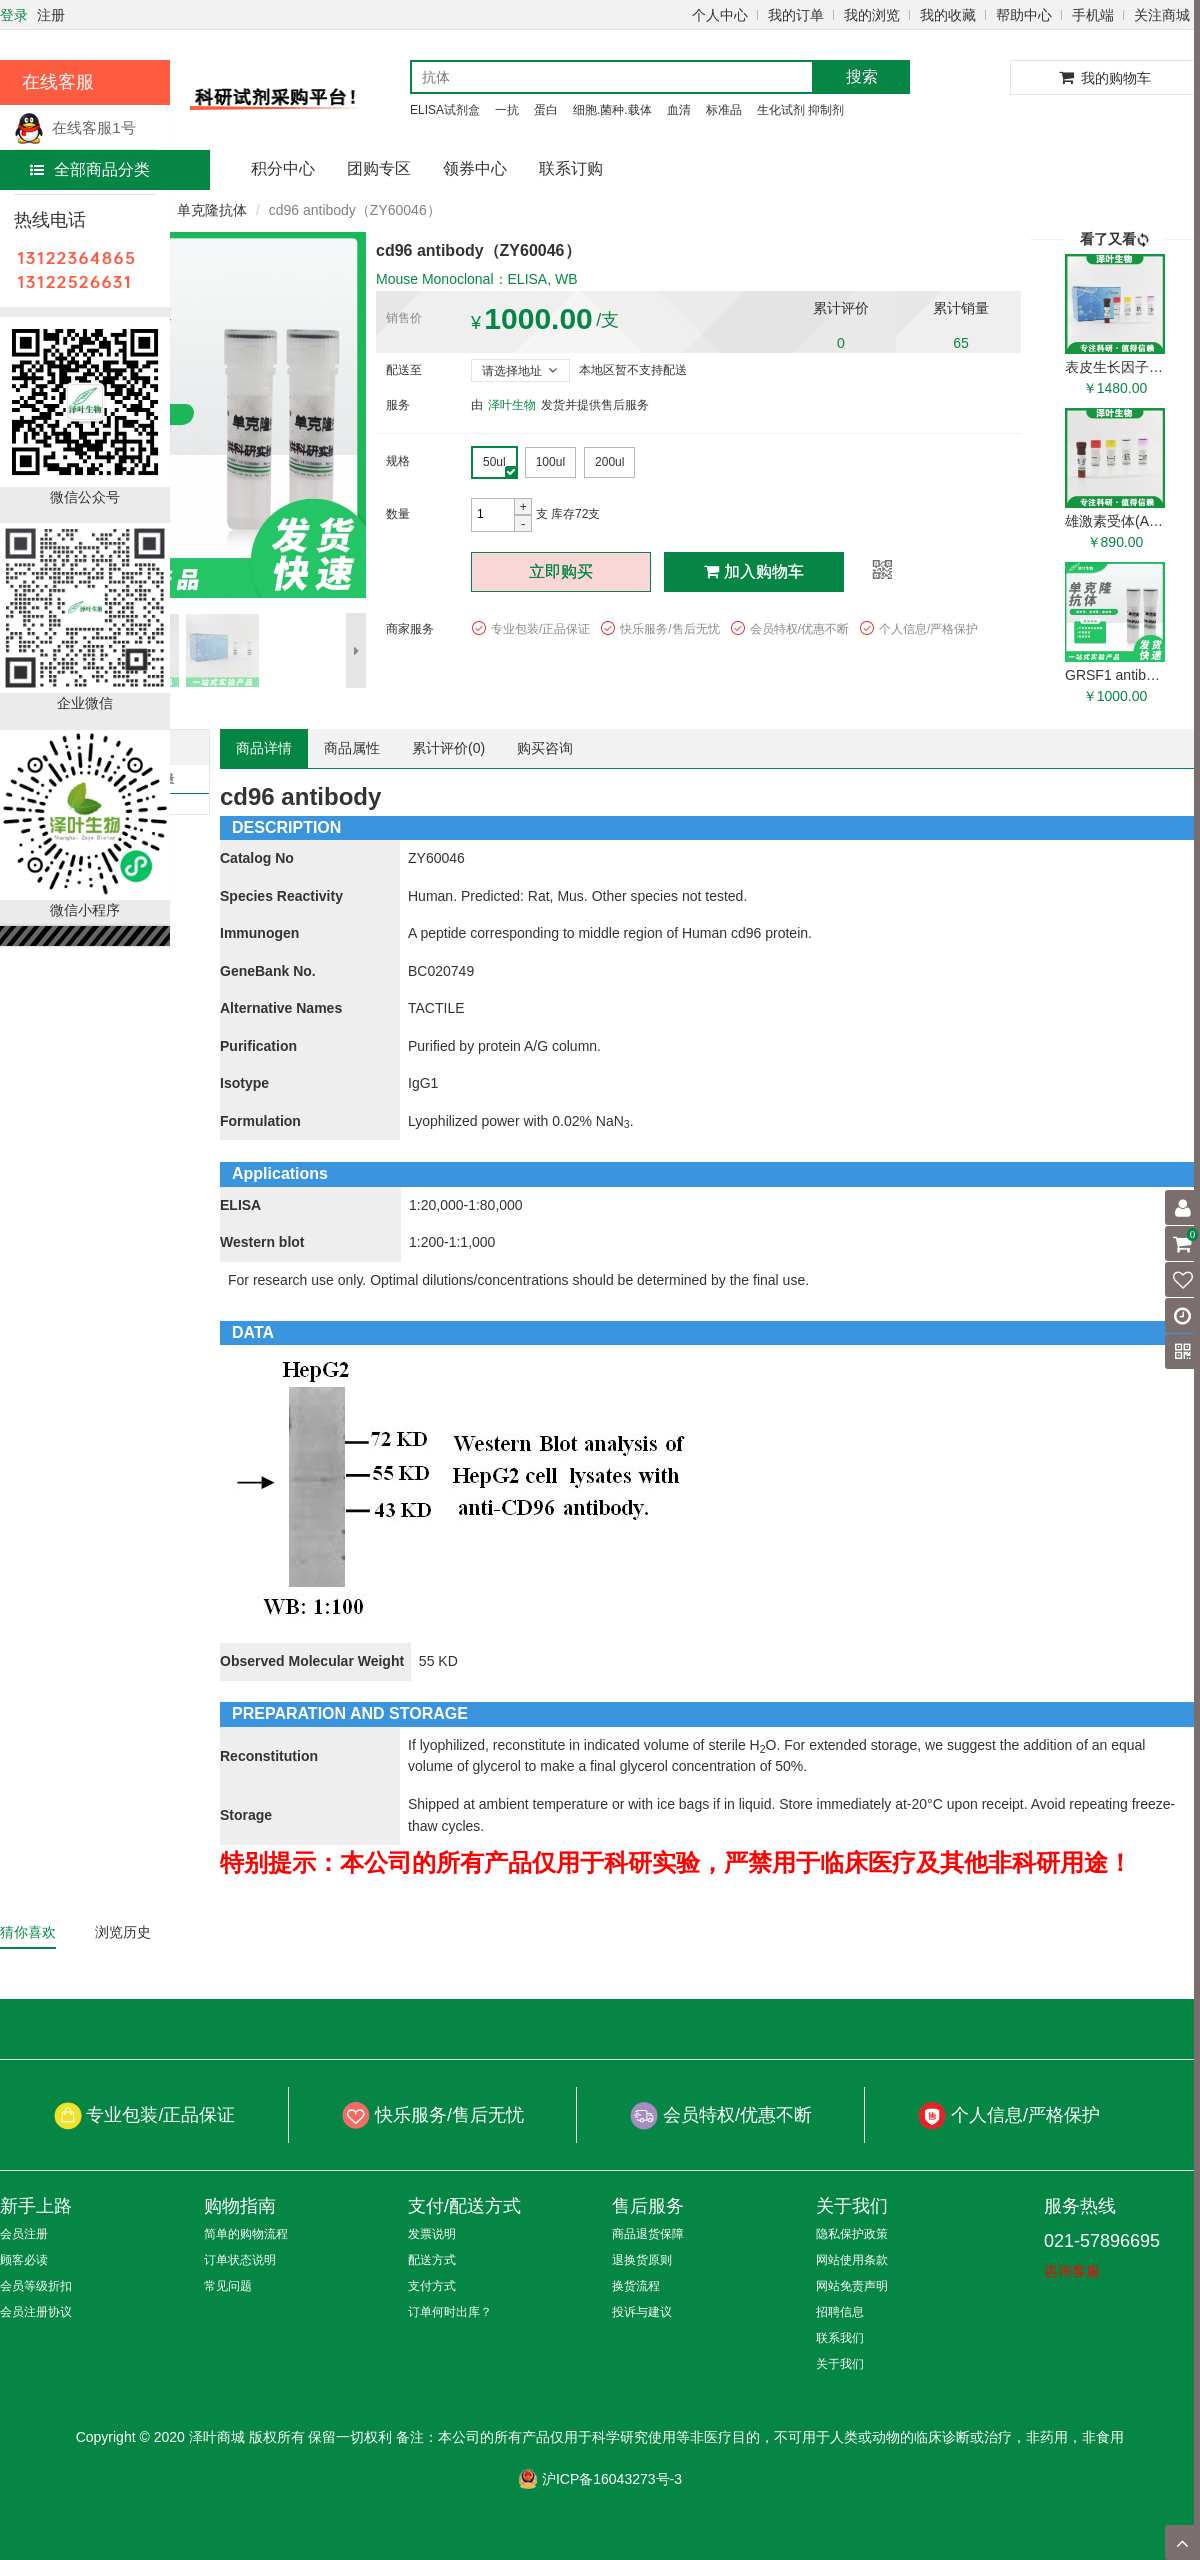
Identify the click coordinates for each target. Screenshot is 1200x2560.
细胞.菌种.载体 (612, 110)
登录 (14, 15)
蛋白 (546, 110)
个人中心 (720, 15)
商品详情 (264, 748)
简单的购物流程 (246, 2234)
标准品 (724, 110)
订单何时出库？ (450, 2312)
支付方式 (432, 2286)
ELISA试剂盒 (445, 110)
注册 (51, 15)
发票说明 (432, 2234)
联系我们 (840, 2338)
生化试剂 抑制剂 (800, 110)
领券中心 (475, 168)
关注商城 (1162, 15)
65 (961, 343)
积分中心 (283, 168)
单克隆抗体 (212, 210)
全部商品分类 (90, 169)
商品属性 (352, 748)
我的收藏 (948, 15)
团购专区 (379, 168)
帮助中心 (1024, 15)
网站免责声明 (852, 2286)
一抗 (507, 110)
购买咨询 (545, 748)
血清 (679, 110)
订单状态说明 (240, 2260)
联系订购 (571, 168)
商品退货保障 (648, 2234)
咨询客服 (1072, 2271)
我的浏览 (872, 15)
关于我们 (840, 2364)
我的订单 (796, 15)
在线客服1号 (75, 127)
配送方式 (432, 2260)
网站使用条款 (852, 2260)
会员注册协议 (36, 2312)
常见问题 (228, 2286)
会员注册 (24, 2234)
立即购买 (561, 571)
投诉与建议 (642, 2312)
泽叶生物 (512, 405)
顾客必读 (24, 2260)
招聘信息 (840, 2312)
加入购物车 (754, 571)
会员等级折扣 (36, 2286)
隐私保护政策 (852, 2234)
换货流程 (636, 2286)
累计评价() (448, 748)
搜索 (862, 76)
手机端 (1093, 15)
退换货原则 (642, 2260)
